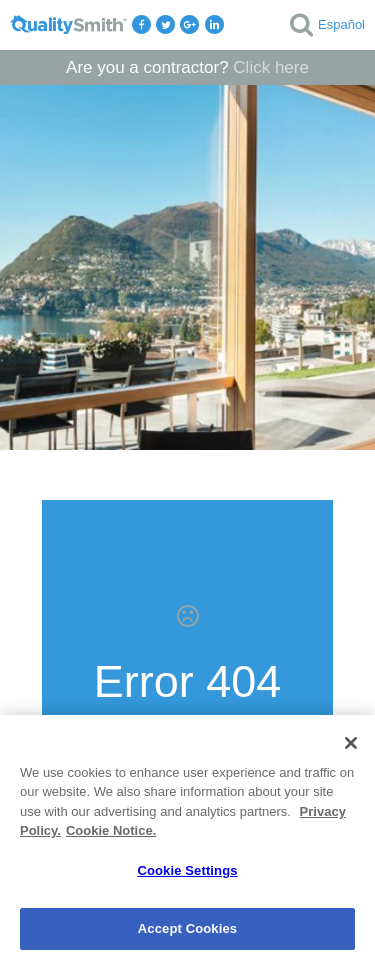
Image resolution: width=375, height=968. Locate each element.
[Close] (351, 743)
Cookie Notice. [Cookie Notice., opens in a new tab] (111, 830)
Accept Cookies (187, 928)
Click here (271, 67)
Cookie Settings (187, 870)
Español (341, 24)
